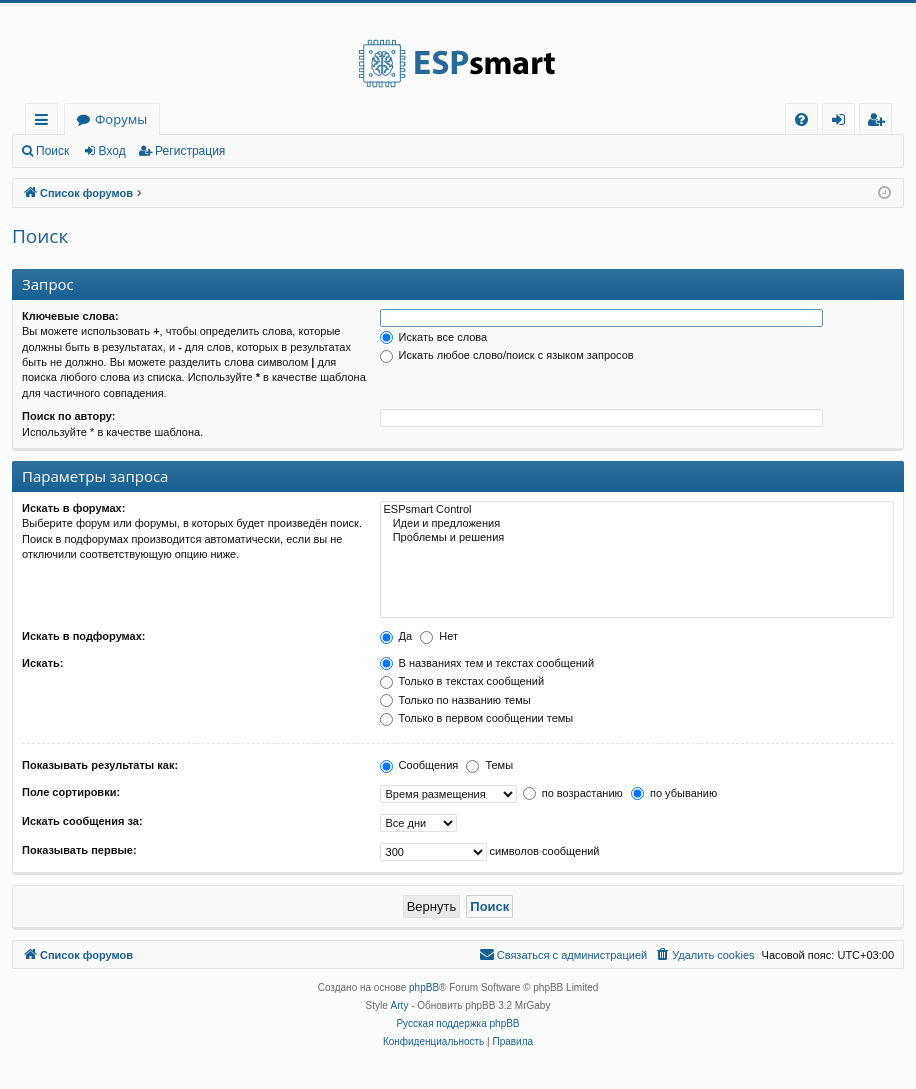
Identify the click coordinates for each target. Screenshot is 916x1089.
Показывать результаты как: (100, 765)
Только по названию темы (455, 700)
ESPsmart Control (637, 510)
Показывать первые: (79, 850)
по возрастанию (573, 793)
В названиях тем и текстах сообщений (487, 663)
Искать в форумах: (73, 508)
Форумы (121, 119)
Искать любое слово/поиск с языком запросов (507, 355)
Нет (439, 636)
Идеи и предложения (637, 524)
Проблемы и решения (637, 538)
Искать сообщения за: (82, 821)
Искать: (42, 663)
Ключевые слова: (70, 316)
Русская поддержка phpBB (457, 1023)
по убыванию (674, 793)
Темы (489, 765)
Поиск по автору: (68, 416)
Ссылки (45, 122)
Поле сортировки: (71, 792)
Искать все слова (434, 337)
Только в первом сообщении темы (477, 718)
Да (396, 636)
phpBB (424, 987)
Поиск (52, 151)
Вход (112, 151)
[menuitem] (801, 119)
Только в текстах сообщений (462, 681)
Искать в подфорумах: (84, 636)
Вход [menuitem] (842, 122)
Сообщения (419, 765)
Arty (400, 1005)
